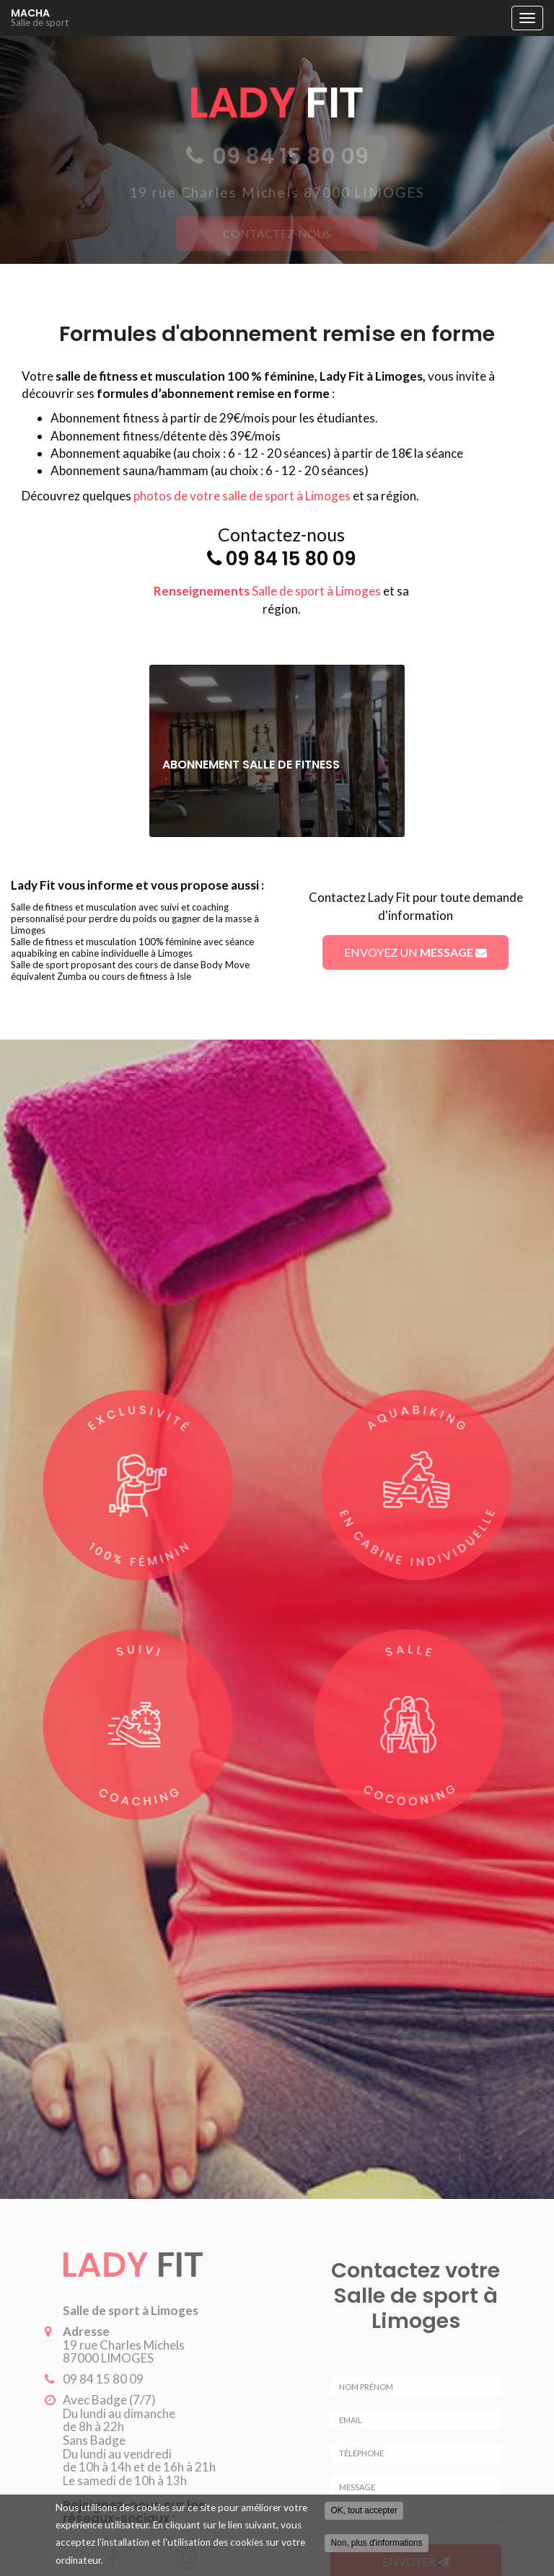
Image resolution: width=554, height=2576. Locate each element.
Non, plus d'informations (376, 2544)
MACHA (257, 18)
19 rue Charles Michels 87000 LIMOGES (119, 2351)
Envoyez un (415, 952)
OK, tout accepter (363, 2511)
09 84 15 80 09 (291, 559)
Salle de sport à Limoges (267, 590)
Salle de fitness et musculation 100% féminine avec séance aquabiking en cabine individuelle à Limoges (132, 947)
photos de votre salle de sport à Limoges (242, 495)
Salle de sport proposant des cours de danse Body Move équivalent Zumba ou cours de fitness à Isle (130, 970)
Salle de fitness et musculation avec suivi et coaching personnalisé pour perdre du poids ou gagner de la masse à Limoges (135, 918)
